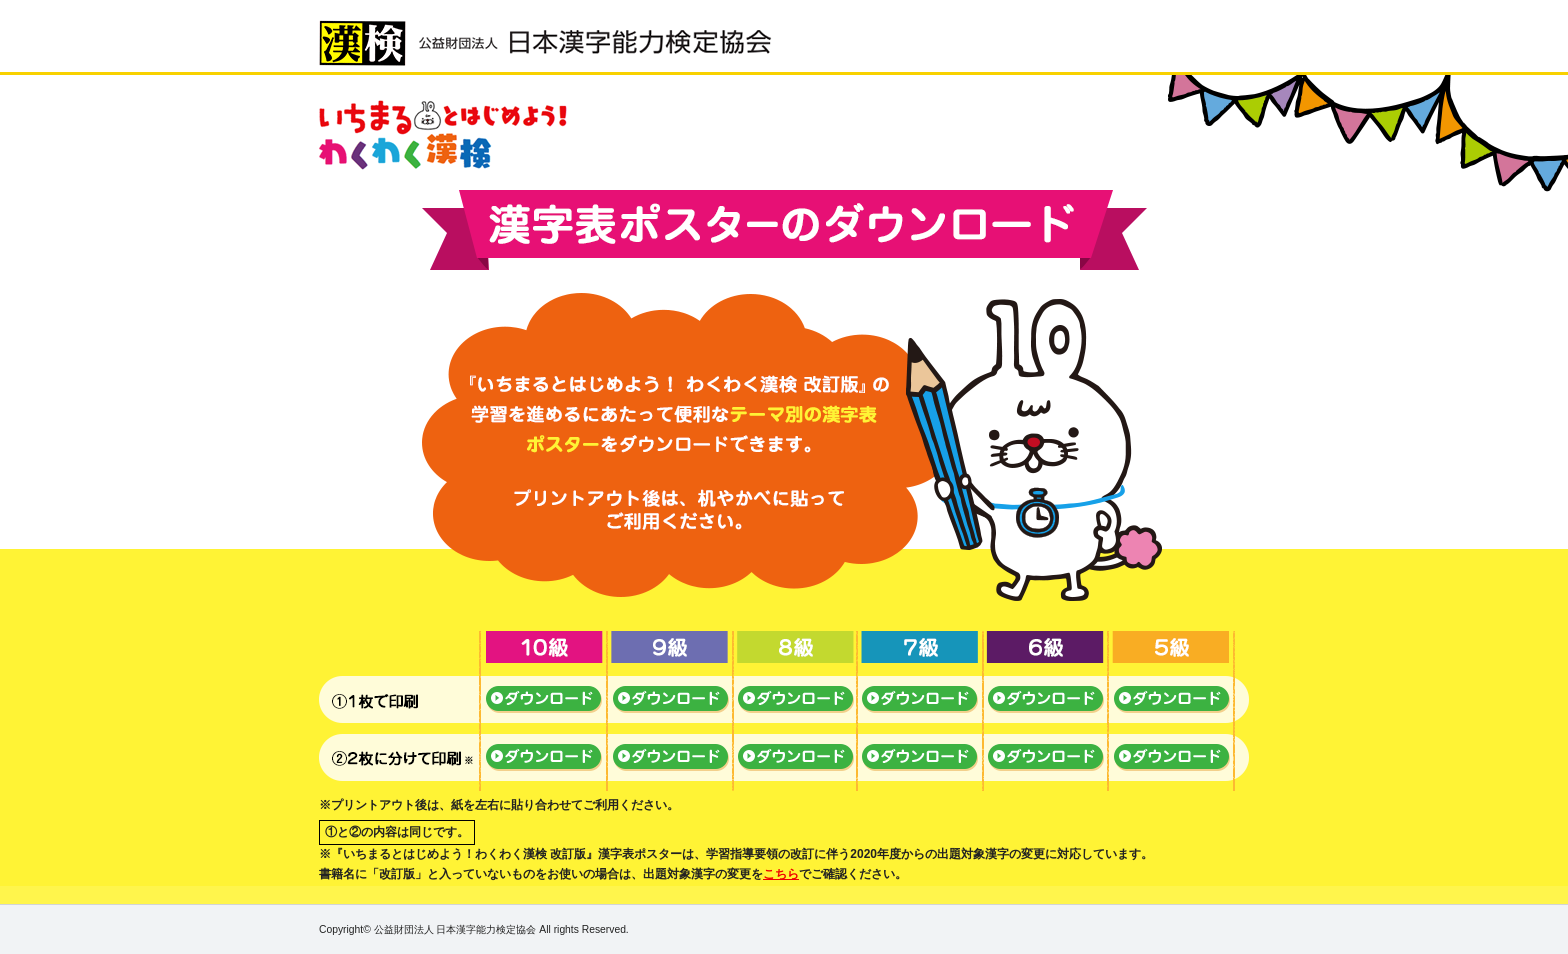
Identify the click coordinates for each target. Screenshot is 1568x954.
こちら (781, 874)
